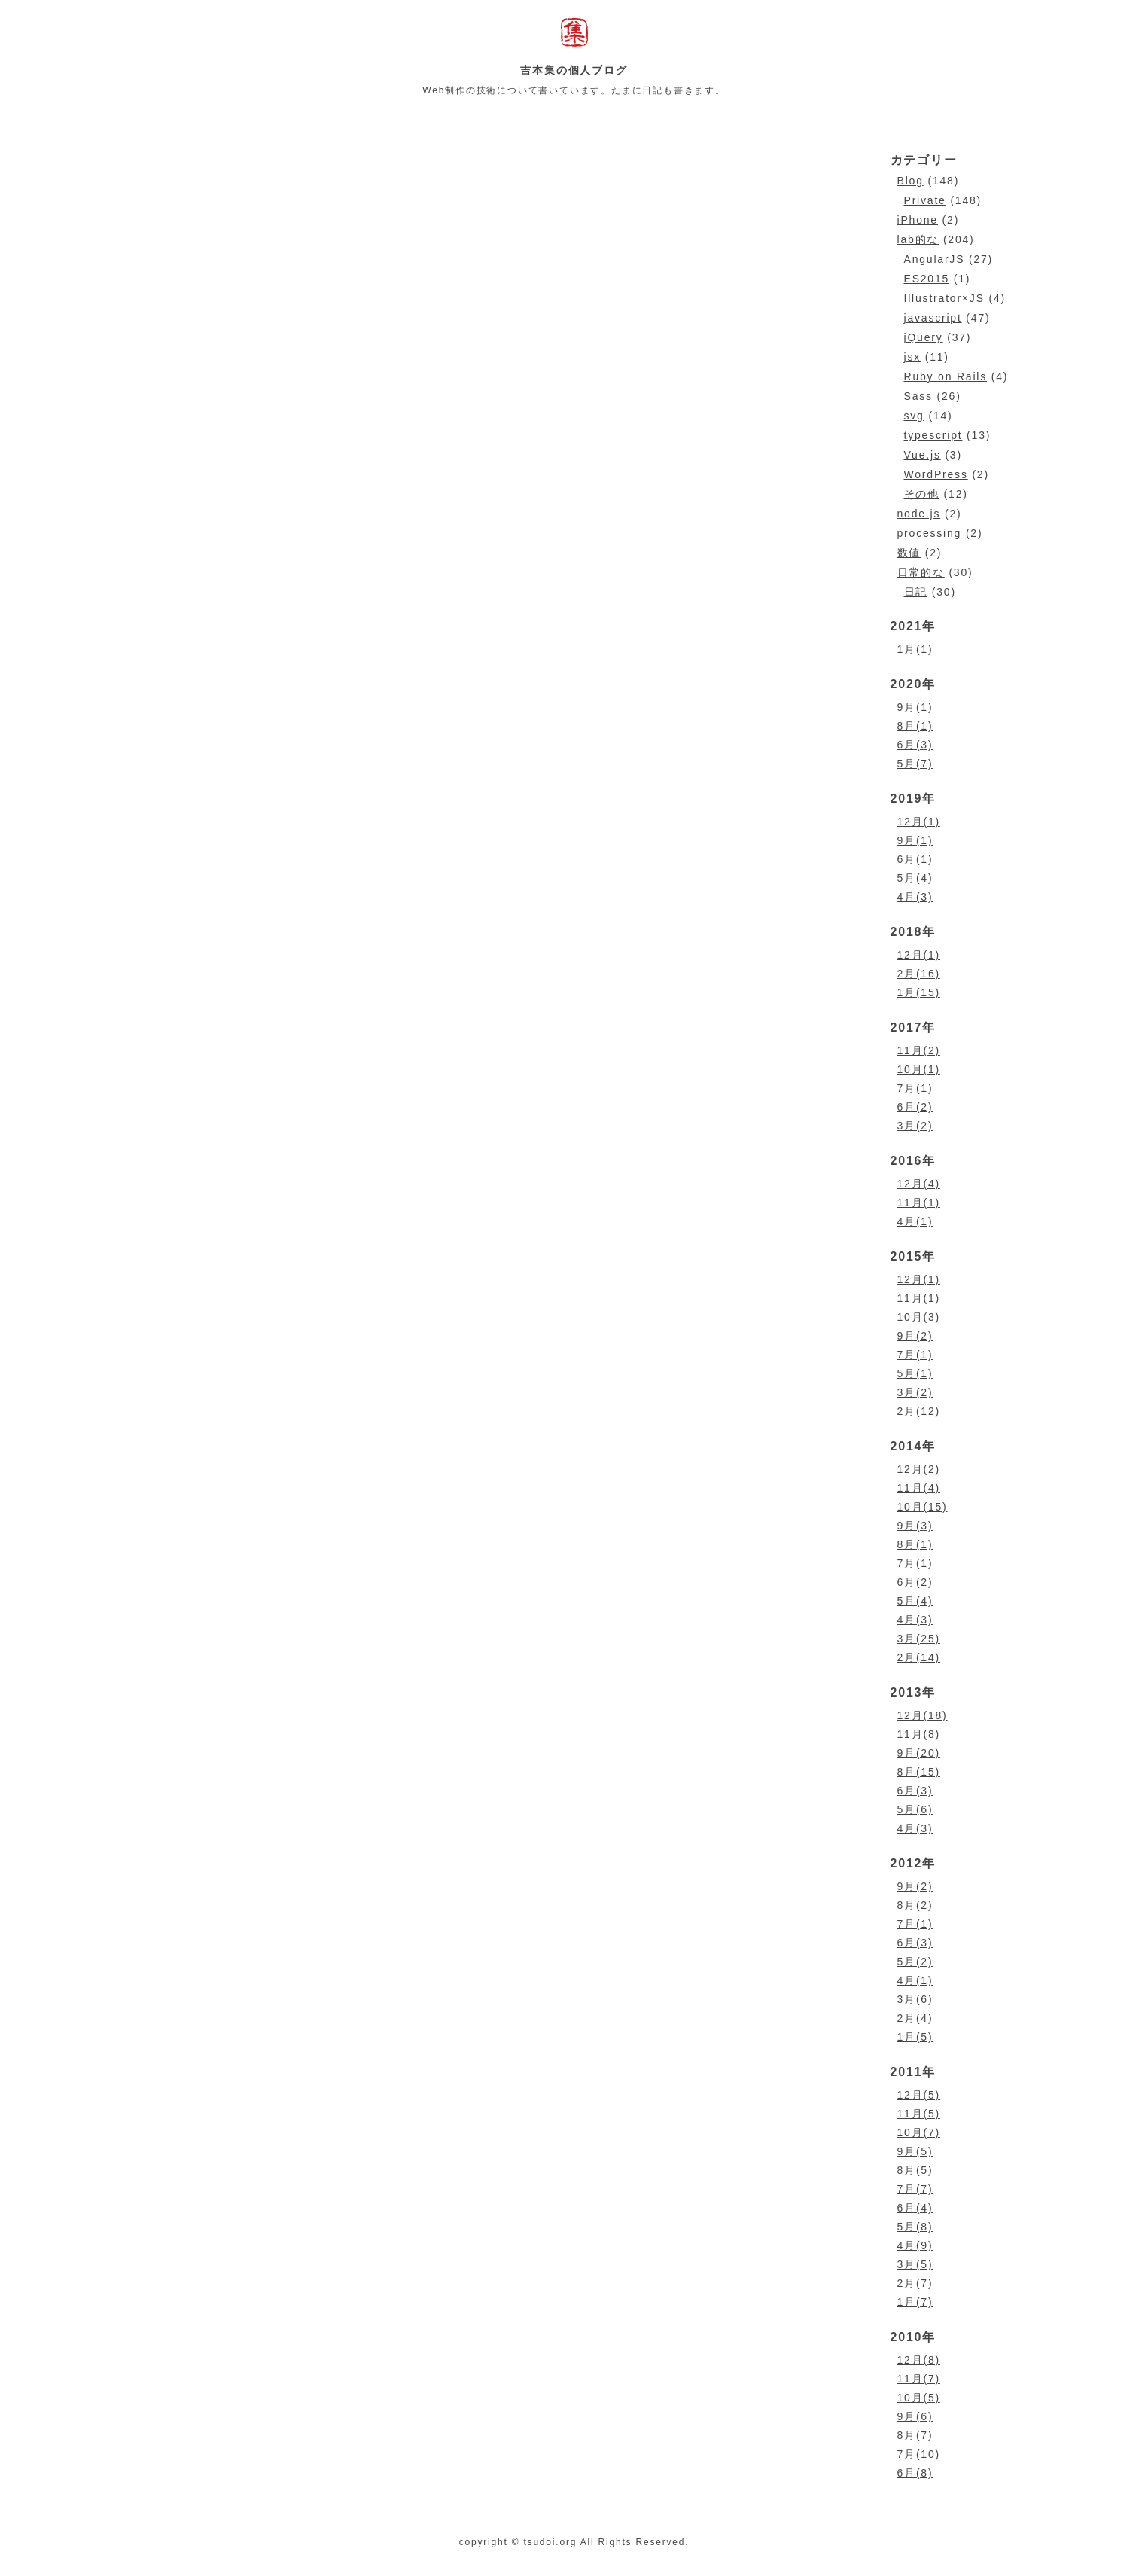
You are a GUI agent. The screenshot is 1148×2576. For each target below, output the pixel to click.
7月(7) (915, 2189)
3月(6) (915, 1999)
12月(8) (918, 2360)
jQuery (923, 337)
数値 (909, 553)
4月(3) (915, 897)
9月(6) (915, 2416)
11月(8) (918, 1734)
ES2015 (927, 279)
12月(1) (918, 821)
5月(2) (915, 1962)
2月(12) (918, 1411)
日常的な (921, 572)
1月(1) (915, 649)
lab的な (918, 239)
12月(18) (922, 1715)
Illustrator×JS (944, 298)
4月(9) (915, 2245)
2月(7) (915, 2283)
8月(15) (918, 1772)
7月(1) (915, 1088)
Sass (918, 396)
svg (914, 416)
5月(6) (915, 1809)
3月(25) (918, 1638)
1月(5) (915, 2037)
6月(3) (915, 745)
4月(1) (915, 1221)
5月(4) (915, 878)
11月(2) (918, 1050)
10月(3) (918, 1317)
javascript (933, 318)
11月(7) (918, 2379)
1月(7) (915, 2302)
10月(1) (918, 1069)
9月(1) (915, 707)
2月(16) (918, 974)
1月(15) (918, 992)
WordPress (936, 474)
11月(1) (918, 1203)
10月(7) (918, 2132)
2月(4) (915, 2018)
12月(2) (918, 1469)
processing (929, 533)
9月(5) (915, 2151)
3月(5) (915, 2264)
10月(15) (922, 1507)
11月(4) (918, 1488)
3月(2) (915, 1126)
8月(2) (915, 1905)
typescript (933, 435)
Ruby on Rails (946, 376)
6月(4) (915, 2208)
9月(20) (918, 1753)
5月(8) (915, 2227)
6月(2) (915, 1107)
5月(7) (915, 764)
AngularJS (934, 259)
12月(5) (918, 2095)
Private (925, 200)
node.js (919, 514)
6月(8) (915, 2473)
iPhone (917, 220)
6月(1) (915, 859)
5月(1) (915, 1373)
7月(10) (918, 2454)
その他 (921, 494)
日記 (916, 592)
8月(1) (915, 726)
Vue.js (922, 455)
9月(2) (915, 1336)
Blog (910, 181)
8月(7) (915, 2435)
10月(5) (918, 2398)
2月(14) (918, 1657)
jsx (912, 357)
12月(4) (918, 1184)
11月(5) (918, 2114)
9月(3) (915, 1526)
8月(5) (915, 2170)
